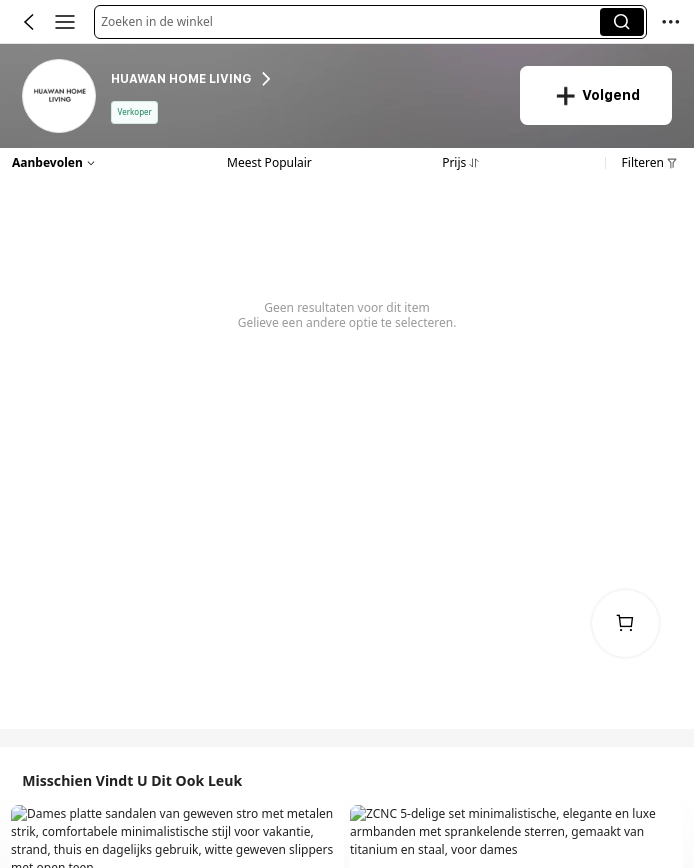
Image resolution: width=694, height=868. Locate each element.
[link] (60, 97)
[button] (350, 22)
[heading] (304, 79)
